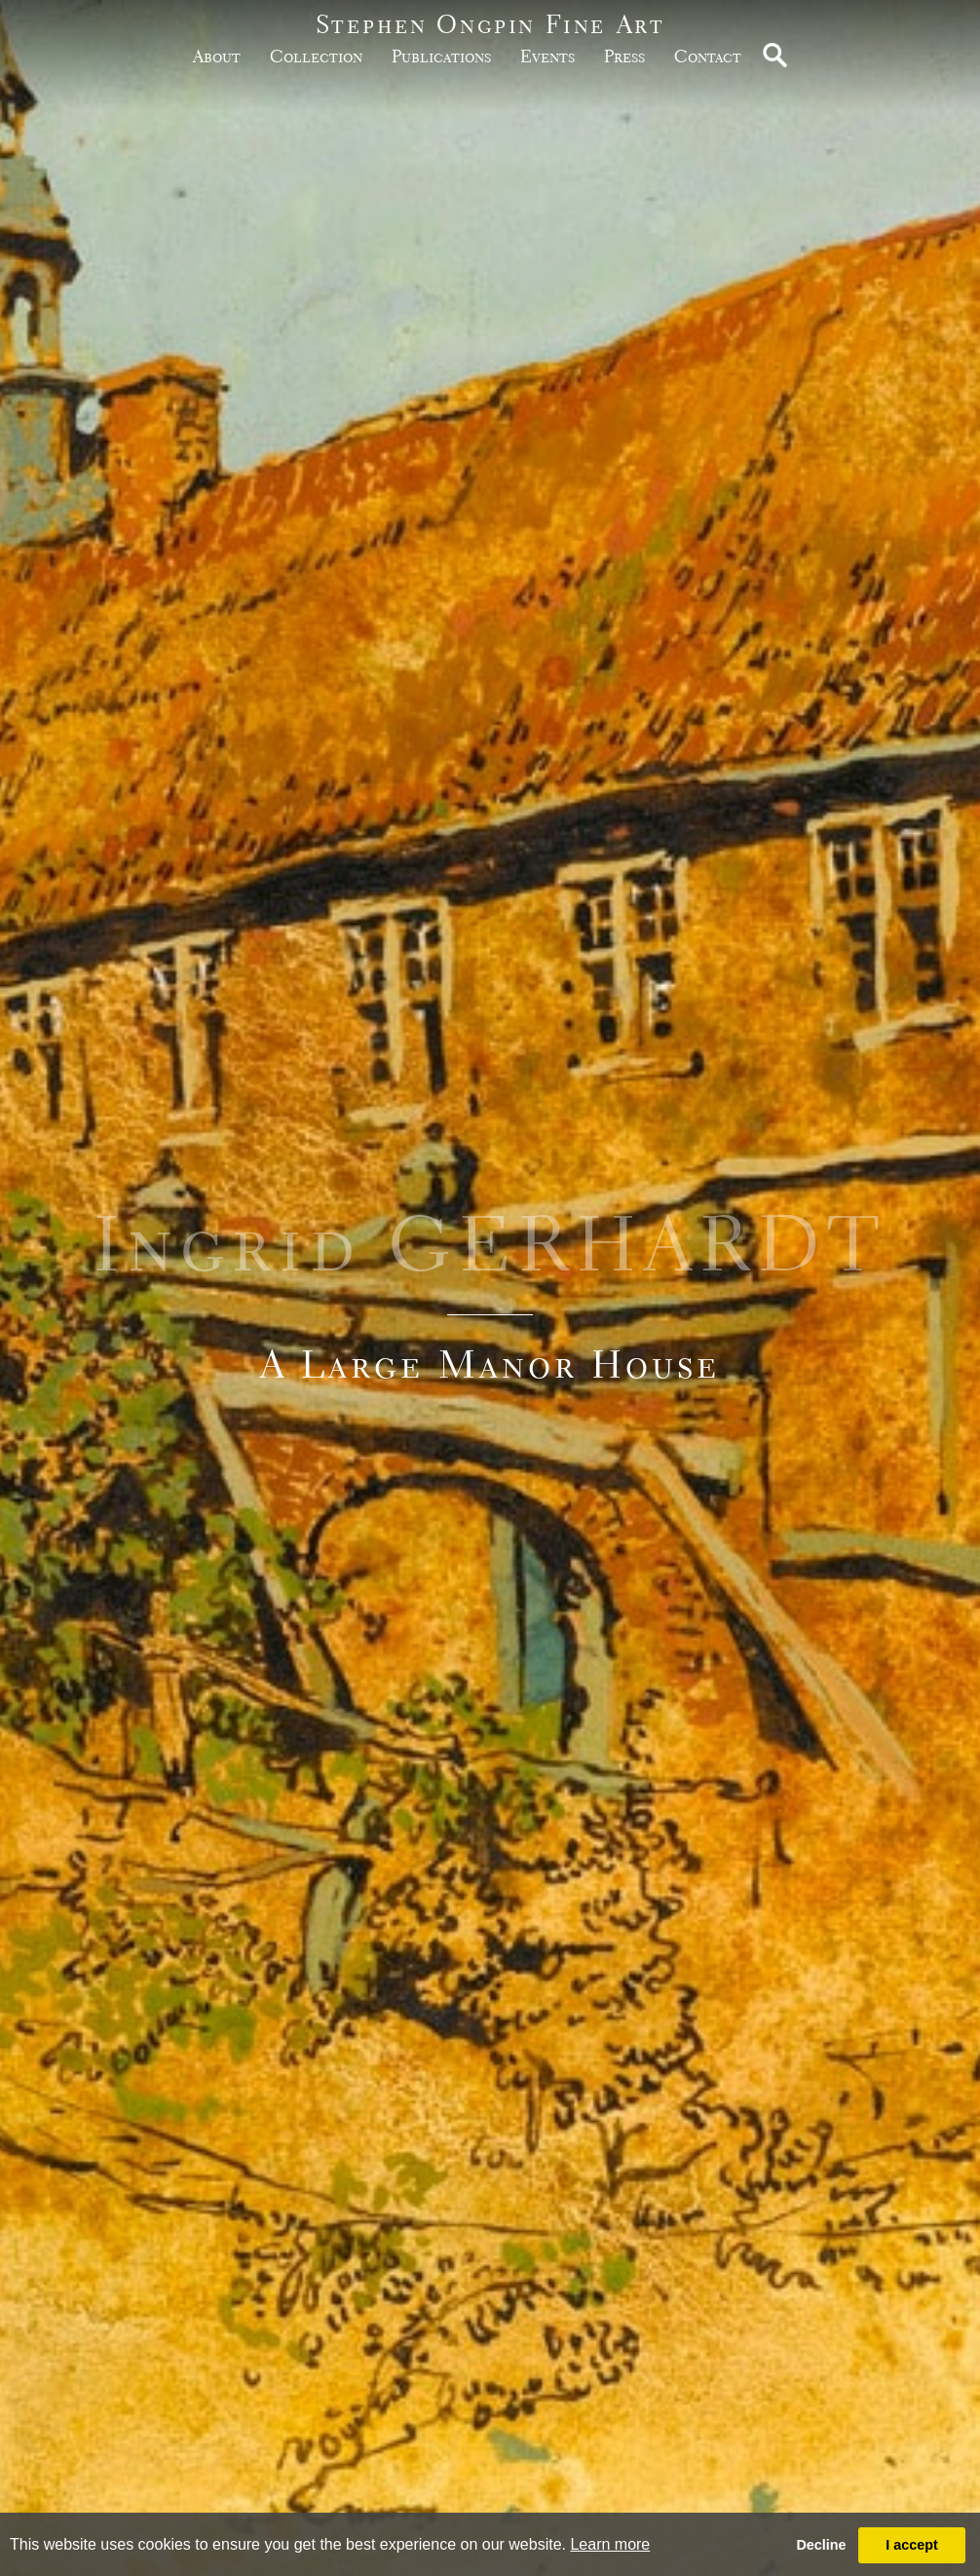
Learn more (610, 2544)
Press (624, 56)
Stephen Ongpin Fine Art (490, 24)
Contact (707, 56)
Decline (821, 2545)
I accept (912, 2545)
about (217, 56)
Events (547, 56)
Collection (316, 56)
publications (441, 56)
